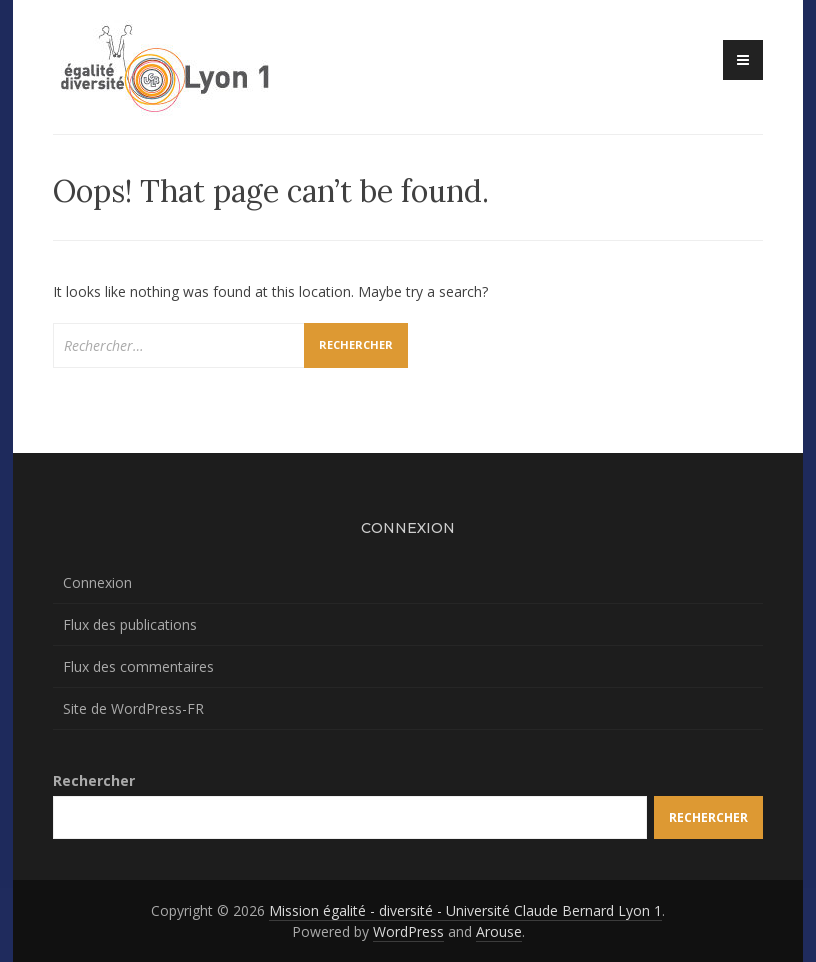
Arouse (499, 931)
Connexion (97, 582)
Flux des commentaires (138, 666)
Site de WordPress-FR (133, 708)
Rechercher (94, 780)
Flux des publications (130, 624)
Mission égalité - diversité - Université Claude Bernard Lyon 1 (465, 910)
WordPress (408, 931)
